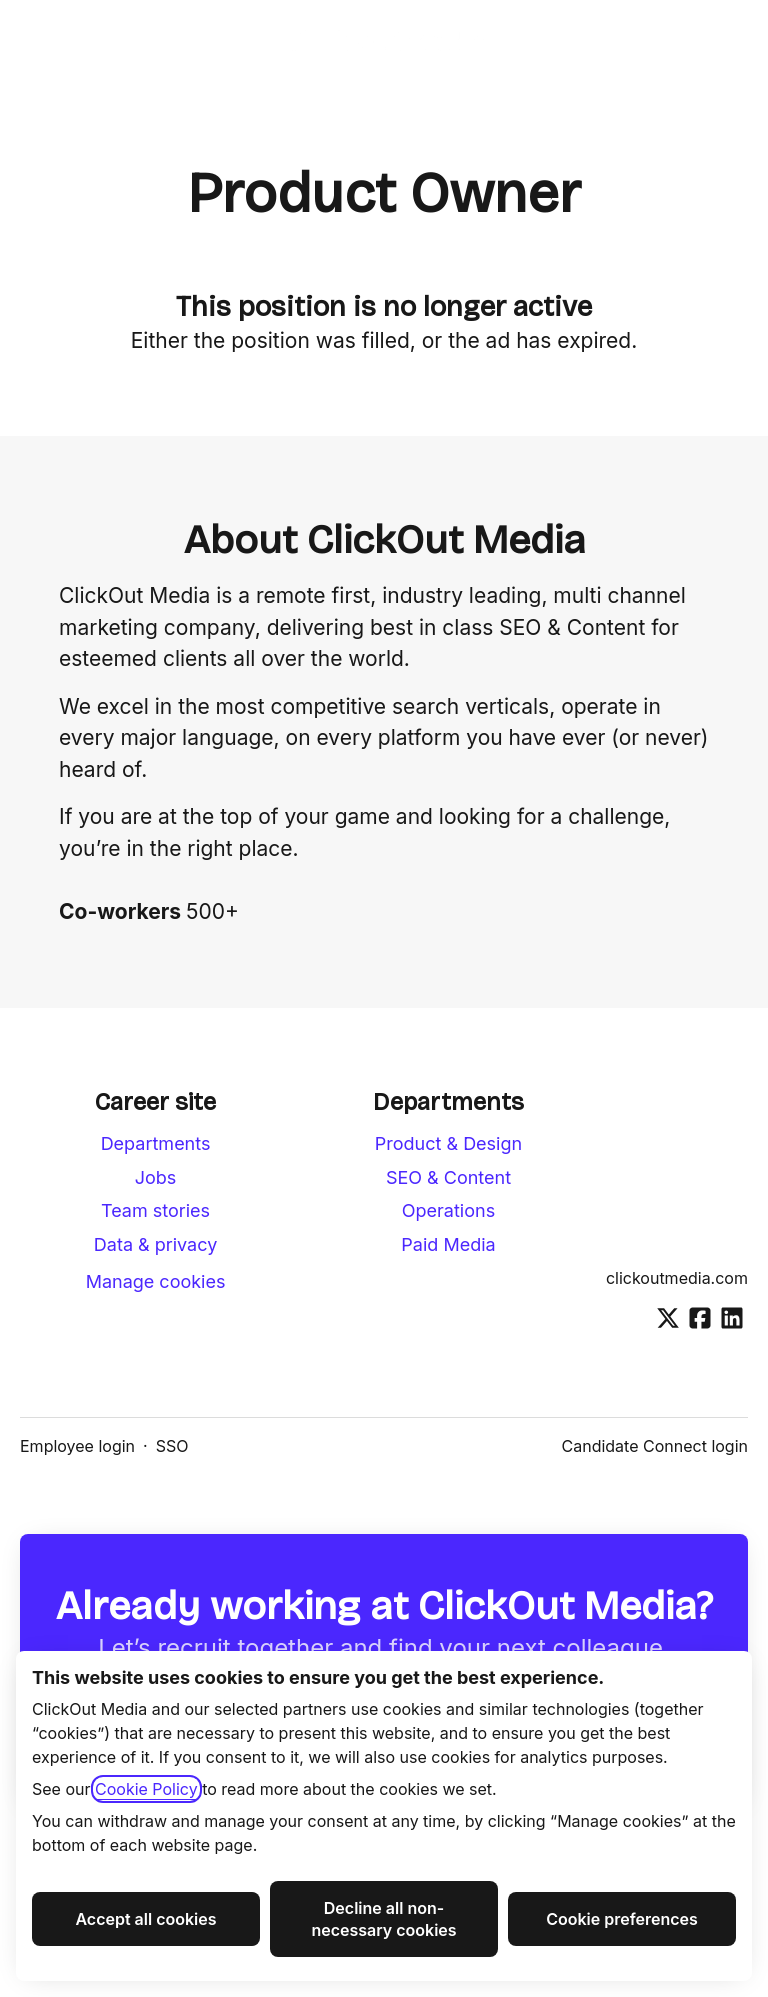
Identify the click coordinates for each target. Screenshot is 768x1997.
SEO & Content (448, 1177)
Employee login (77, 1446)
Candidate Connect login (655, 1446)
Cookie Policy (146, 1789)
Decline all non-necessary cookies (383, 1919)
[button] (728, 40)
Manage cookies (156, 1281)
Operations (448, 1210)
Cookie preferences (622, 1919)
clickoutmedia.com (677, 1278)
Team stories (155, 1210)
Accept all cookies (145, 1919)
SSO (172, 1446)
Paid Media (448, 1244)
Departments (156, 1143)
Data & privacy (155, 1244)
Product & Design (448, 1143)
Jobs (156, 1177)
